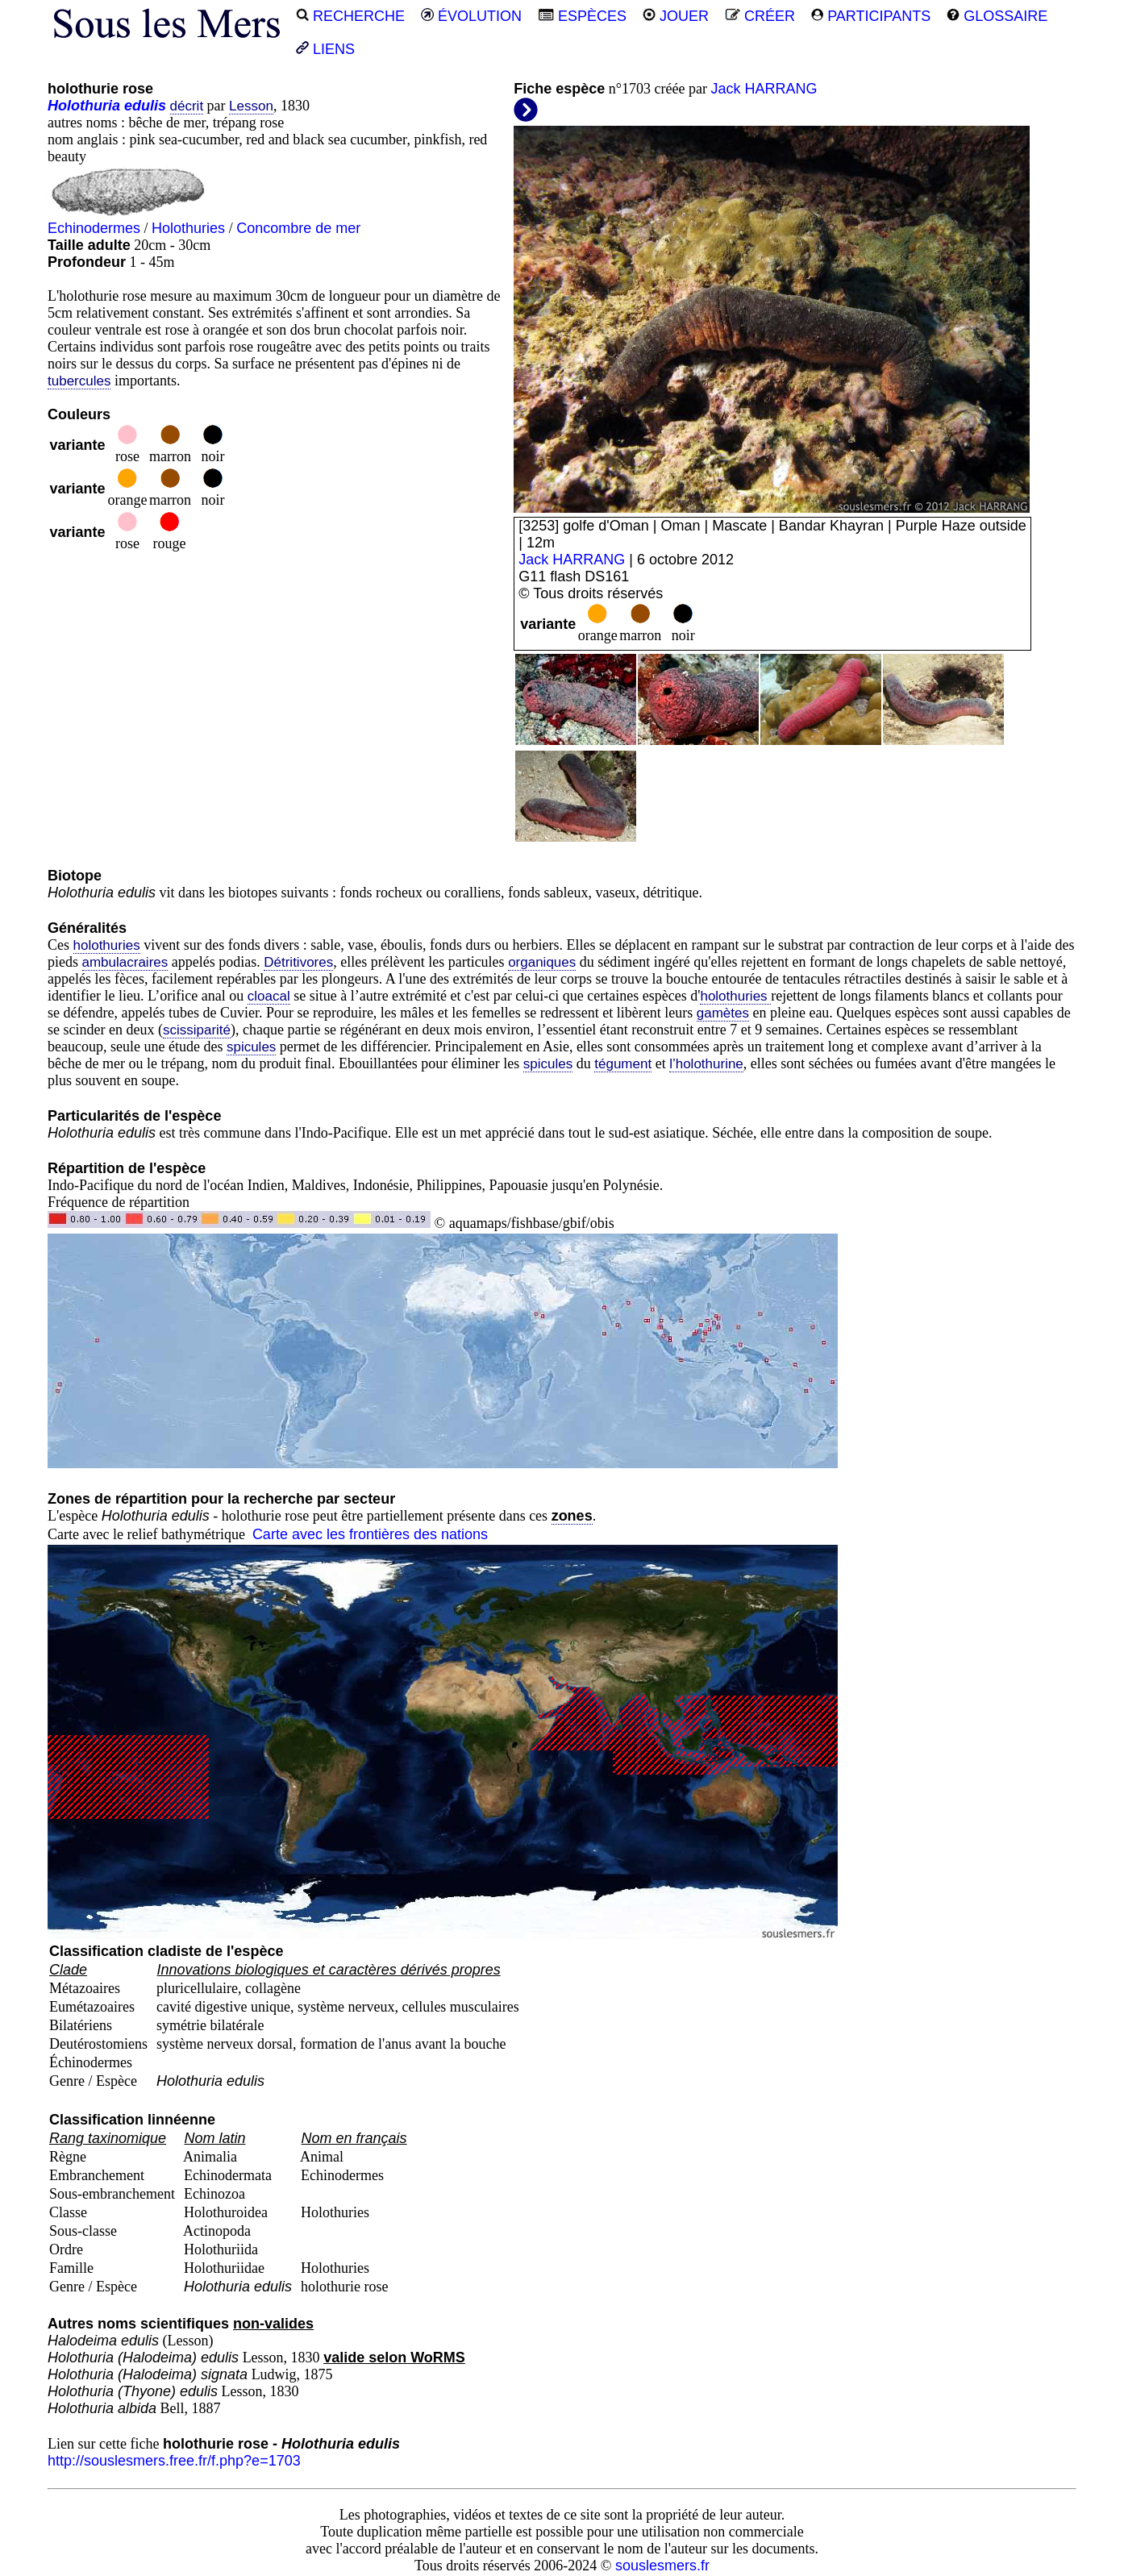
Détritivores (298, 962)
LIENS (325, 49)
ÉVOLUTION (471, 16)
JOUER (676, 16)
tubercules (79, 381)
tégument (623, 1064)
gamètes (723, 1013)
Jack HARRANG (763, 89)
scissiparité (197, 1030)
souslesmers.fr (662, 2565)
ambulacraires (125, 962)
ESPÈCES (582, 16)
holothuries (106, 945)
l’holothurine (706, 1064)
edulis (145, 106)
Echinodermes (94, 228)
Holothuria (84, 106)
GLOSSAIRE (997, 16)
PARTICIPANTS (870, 16)
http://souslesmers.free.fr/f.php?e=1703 (174, 2461)
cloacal (269, 996)
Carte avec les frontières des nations (370, 1534)
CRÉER (760, 16)
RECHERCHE (350, 16)
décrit (187, 106)
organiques (542, 962)
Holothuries (188, 228)
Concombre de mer (298, 228)
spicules (251, 1047)
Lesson (251, 106)
